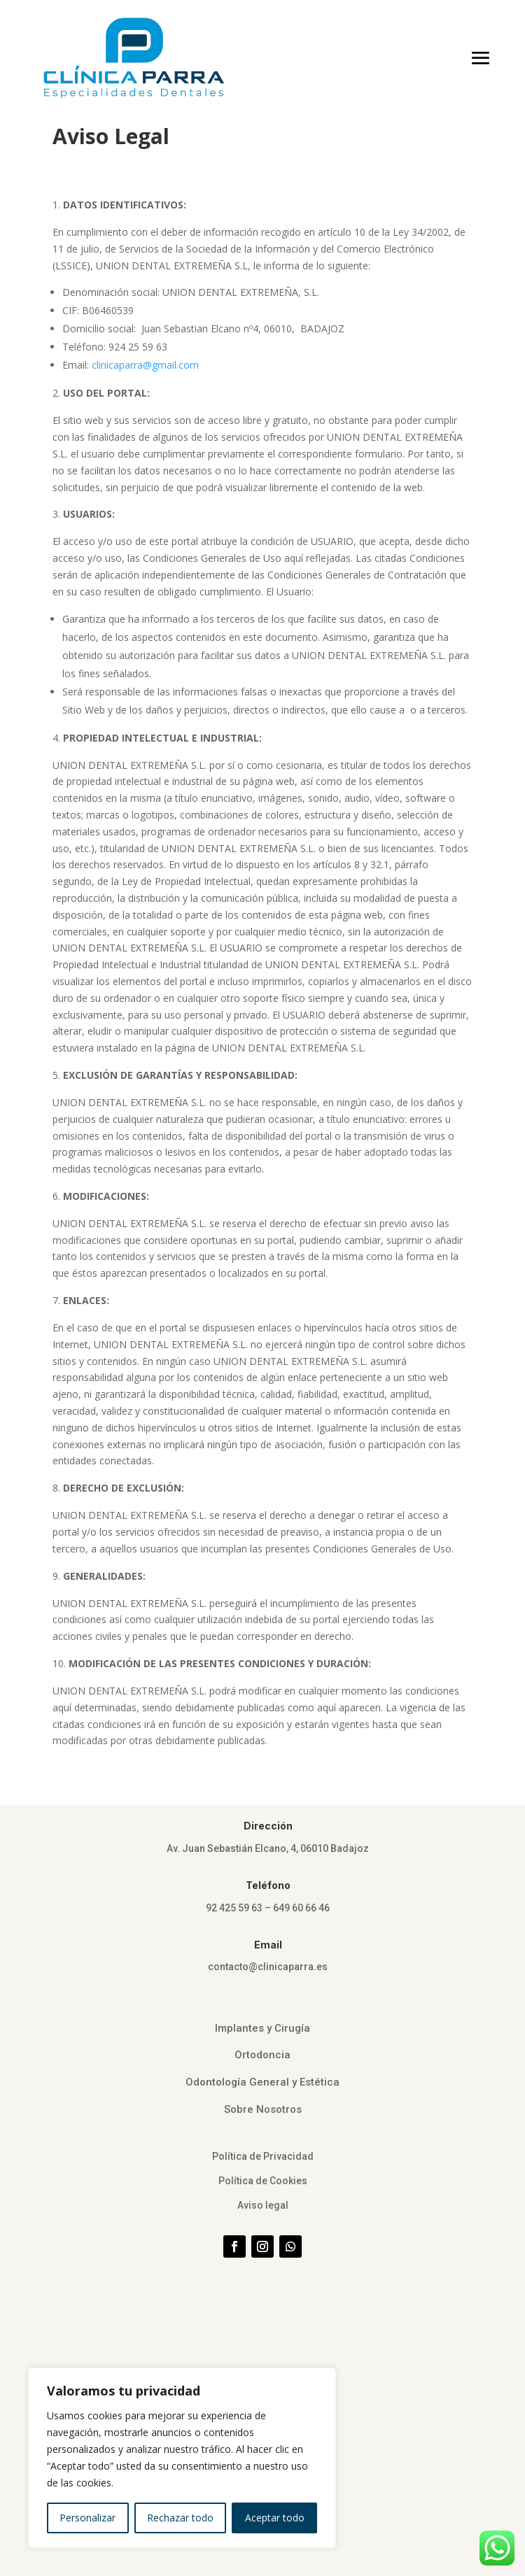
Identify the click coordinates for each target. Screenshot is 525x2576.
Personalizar (87, 2517)
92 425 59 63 (234, 1907)
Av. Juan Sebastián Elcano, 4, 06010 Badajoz (268, 1848)
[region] (182, 2458)
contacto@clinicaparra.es (268, 1966)
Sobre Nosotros (263, 2109)
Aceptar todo (274, 2517)
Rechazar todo (180, 2517)
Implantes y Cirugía (262, 2028)
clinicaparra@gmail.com (145, 364)
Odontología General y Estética (263, 2082)
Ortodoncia (262, 2054)
